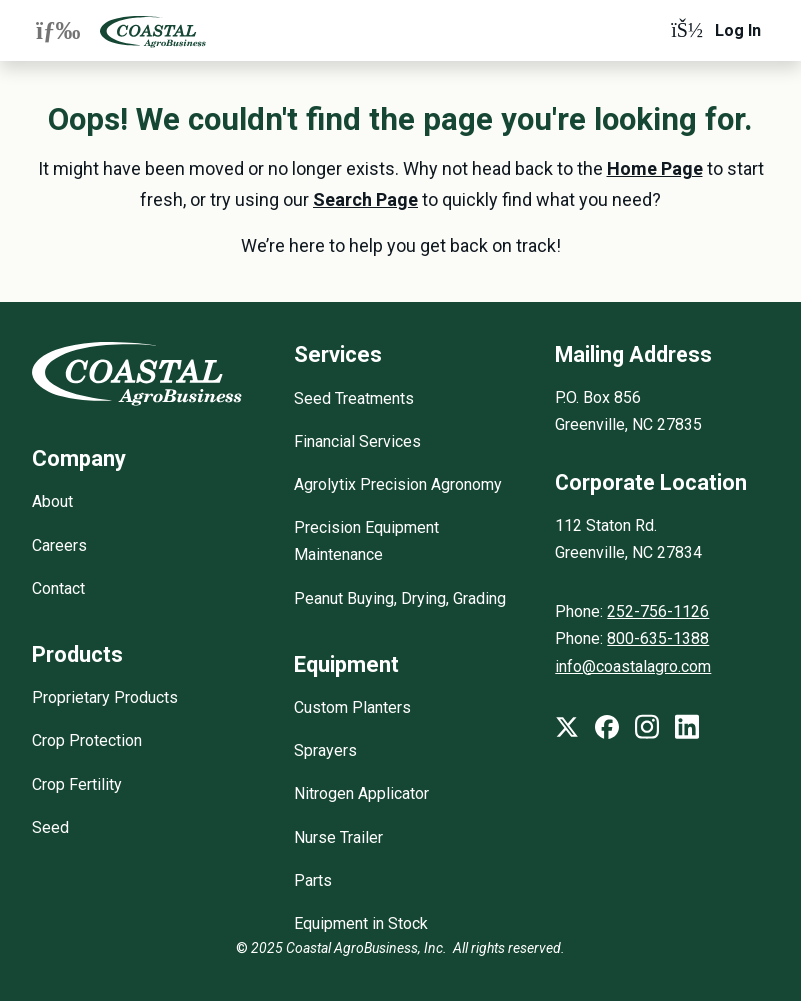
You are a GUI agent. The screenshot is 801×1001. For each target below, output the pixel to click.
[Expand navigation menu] (58, 30)
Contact (58, 588)
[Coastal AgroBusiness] (152, 30)
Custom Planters (352, 707)
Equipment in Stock (361, 923)
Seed (50, 827)
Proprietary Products (105, 697)
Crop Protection (87, 740)
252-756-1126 (658, 611)
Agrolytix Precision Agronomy (398, 484)
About (52, 501)
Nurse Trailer (338, 837)
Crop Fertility (77, 784)
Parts (313, 880)
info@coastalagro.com (633, 666)
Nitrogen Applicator (361, 793)
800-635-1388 (658, 638)
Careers (59, 545)
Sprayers (325, 750)
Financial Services (357, 441)
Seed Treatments (354, 398)
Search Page (365, 199)
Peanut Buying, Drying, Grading (400, 598)
